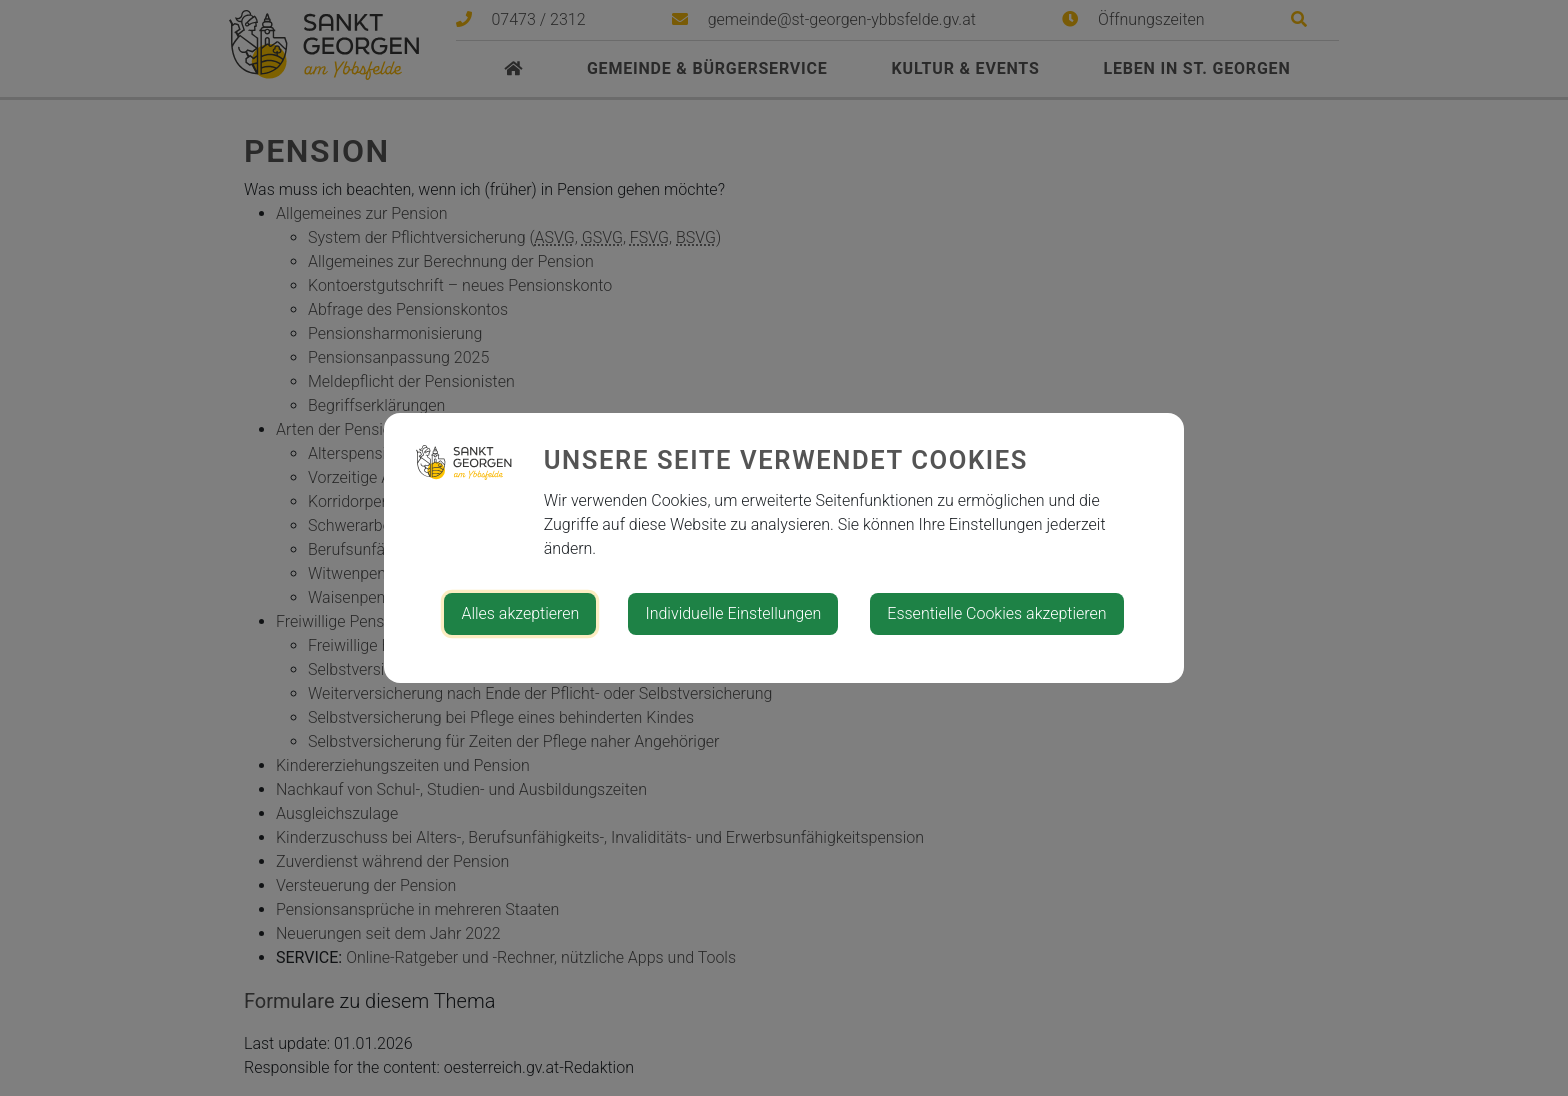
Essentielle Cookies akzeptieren (996, 613)
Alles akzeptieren (520, 613)
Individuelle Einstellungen (733, 613)
